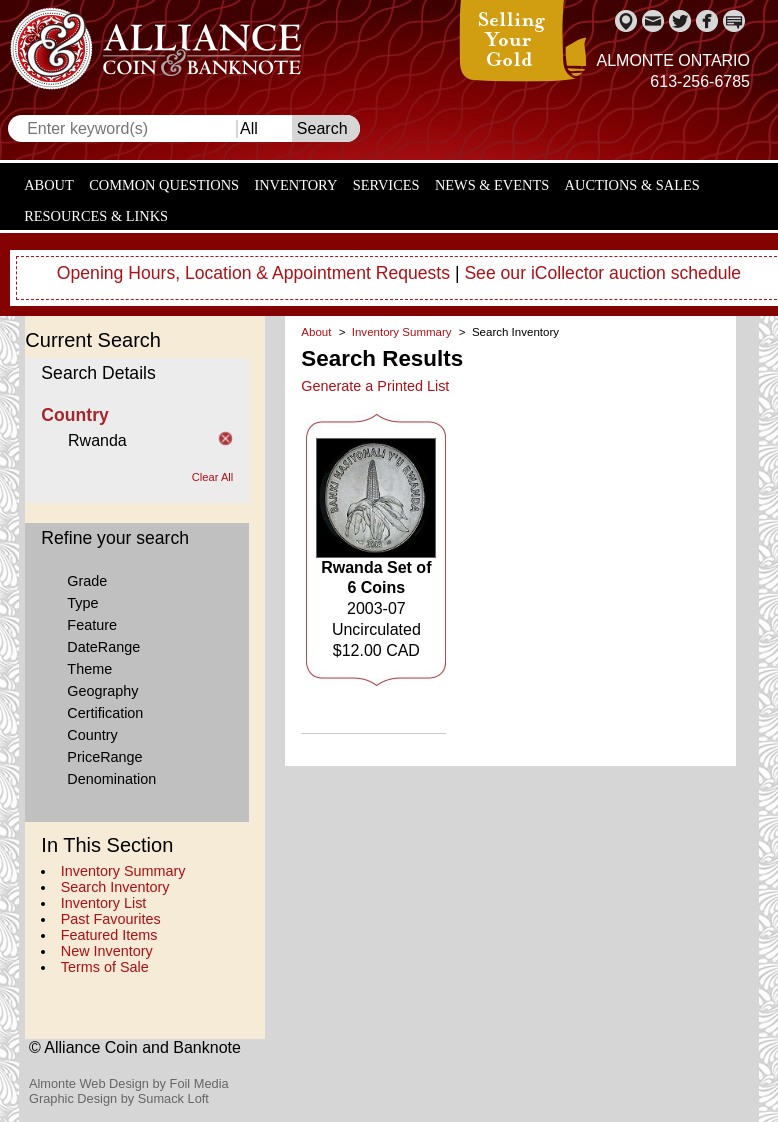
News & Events (492, 185)
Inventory (295, 185)
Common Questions (164, 185)
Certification (105, 713)
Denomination (111, 779)
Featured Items (109, 935)
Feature (92, 625)
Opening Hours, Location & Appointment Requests (253, 273)
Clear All (213, 477)
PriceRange (104, 757)
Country (92, 735)
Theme (89, 669)
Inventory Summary (123, 871)
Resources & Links (96, 216)
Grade (87, 581)
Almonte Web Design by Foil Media (129, 1083)
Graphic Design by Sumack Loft (119, 1098)
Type (82, 603)
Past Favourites (111, 919)
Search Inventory (115, 887)
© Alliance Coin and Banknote (135, 1047)
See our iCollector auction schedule (602, 273)
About (49, 185)
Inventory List (104, 903)
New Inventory (107, 951)
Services (386, 185)
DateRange (103, 647)
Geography (102, 691)
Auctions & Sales (632, 185)
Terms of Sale (105, 967)
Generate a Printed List (375, 386)
